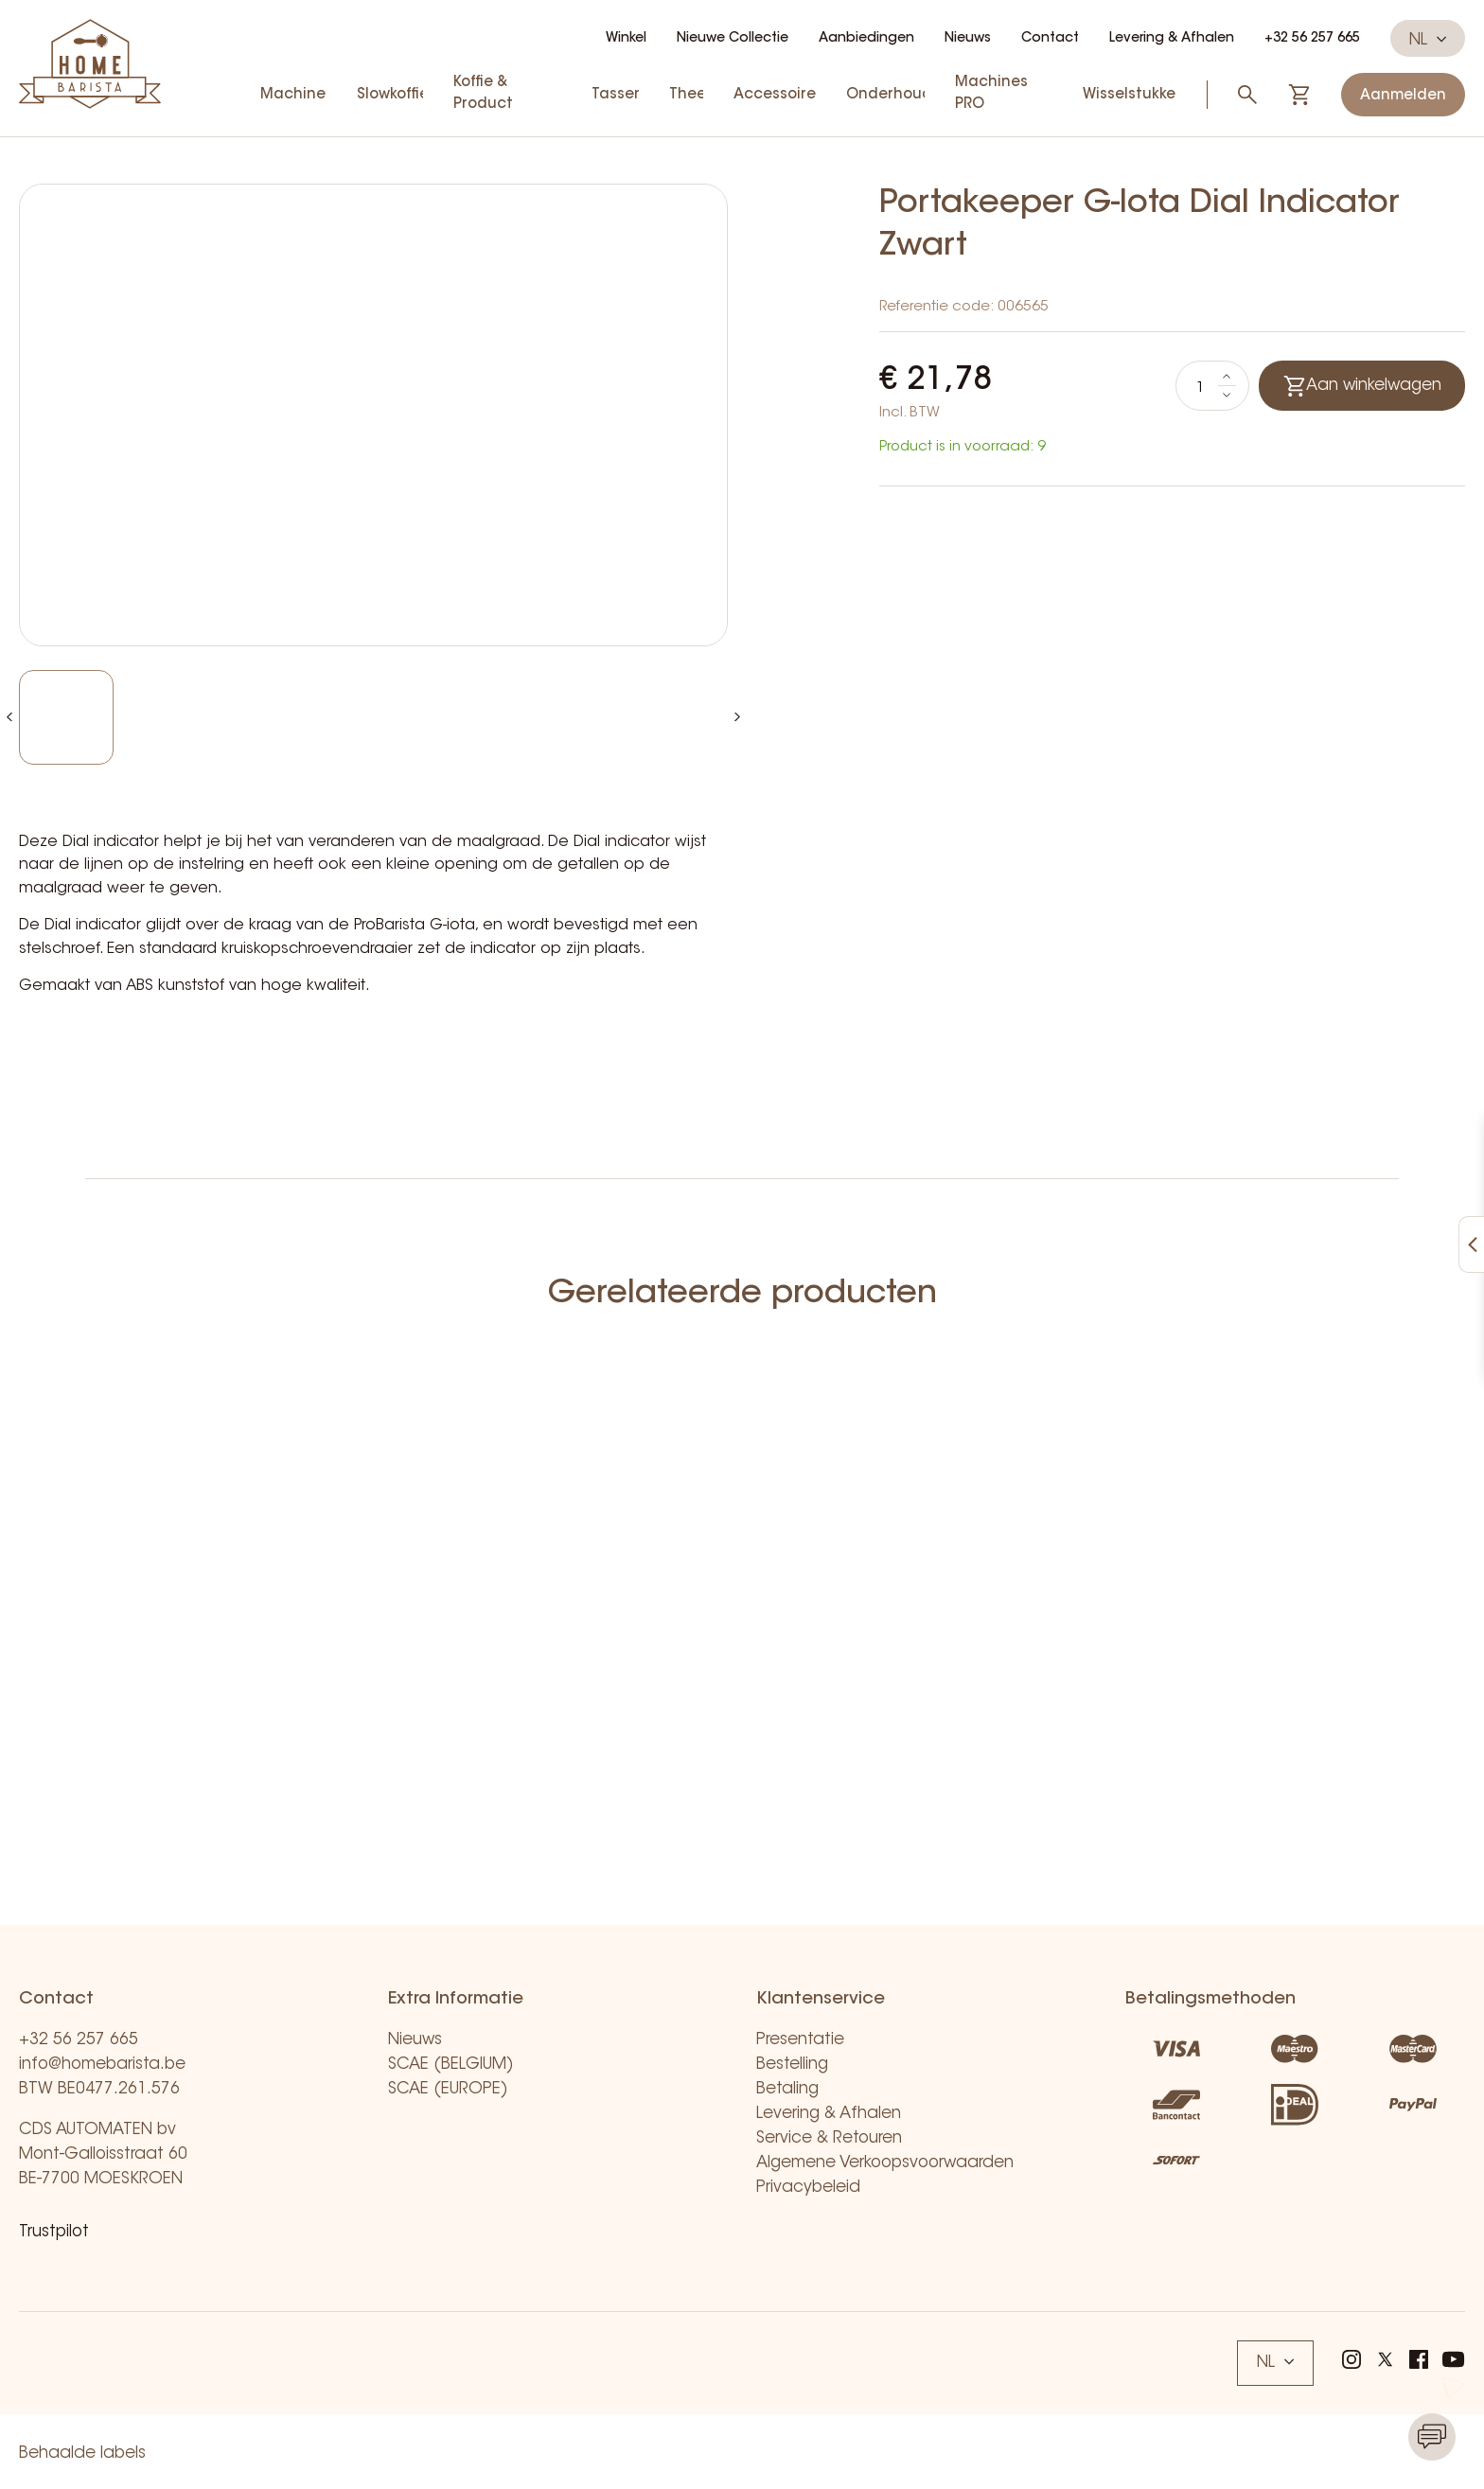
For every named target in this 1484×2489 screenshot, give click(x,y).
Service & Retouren (829, 2138)
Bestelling (792, 2065)
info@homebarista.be (102, 2065)
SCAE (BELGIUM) (451, 2065)
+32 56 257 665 (1312, 38)
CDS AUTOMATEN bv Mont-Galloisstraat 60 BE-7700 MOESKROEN (103, 2154)
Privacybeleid (808, 2188)
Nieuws (968, 38)
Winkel (626, 38)
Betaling (787, 2089)
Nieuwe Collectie (732, 38)
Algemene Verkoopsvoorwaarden (885, 2163)
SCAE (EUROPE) (448, 2089)
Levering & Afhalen (1171, 38)
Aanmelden (1403, 96)
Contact (1050, 38)
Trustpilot (54, 2232)
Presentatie (800, 2040)
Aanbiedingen (866, 38)
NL (1427, 39)
